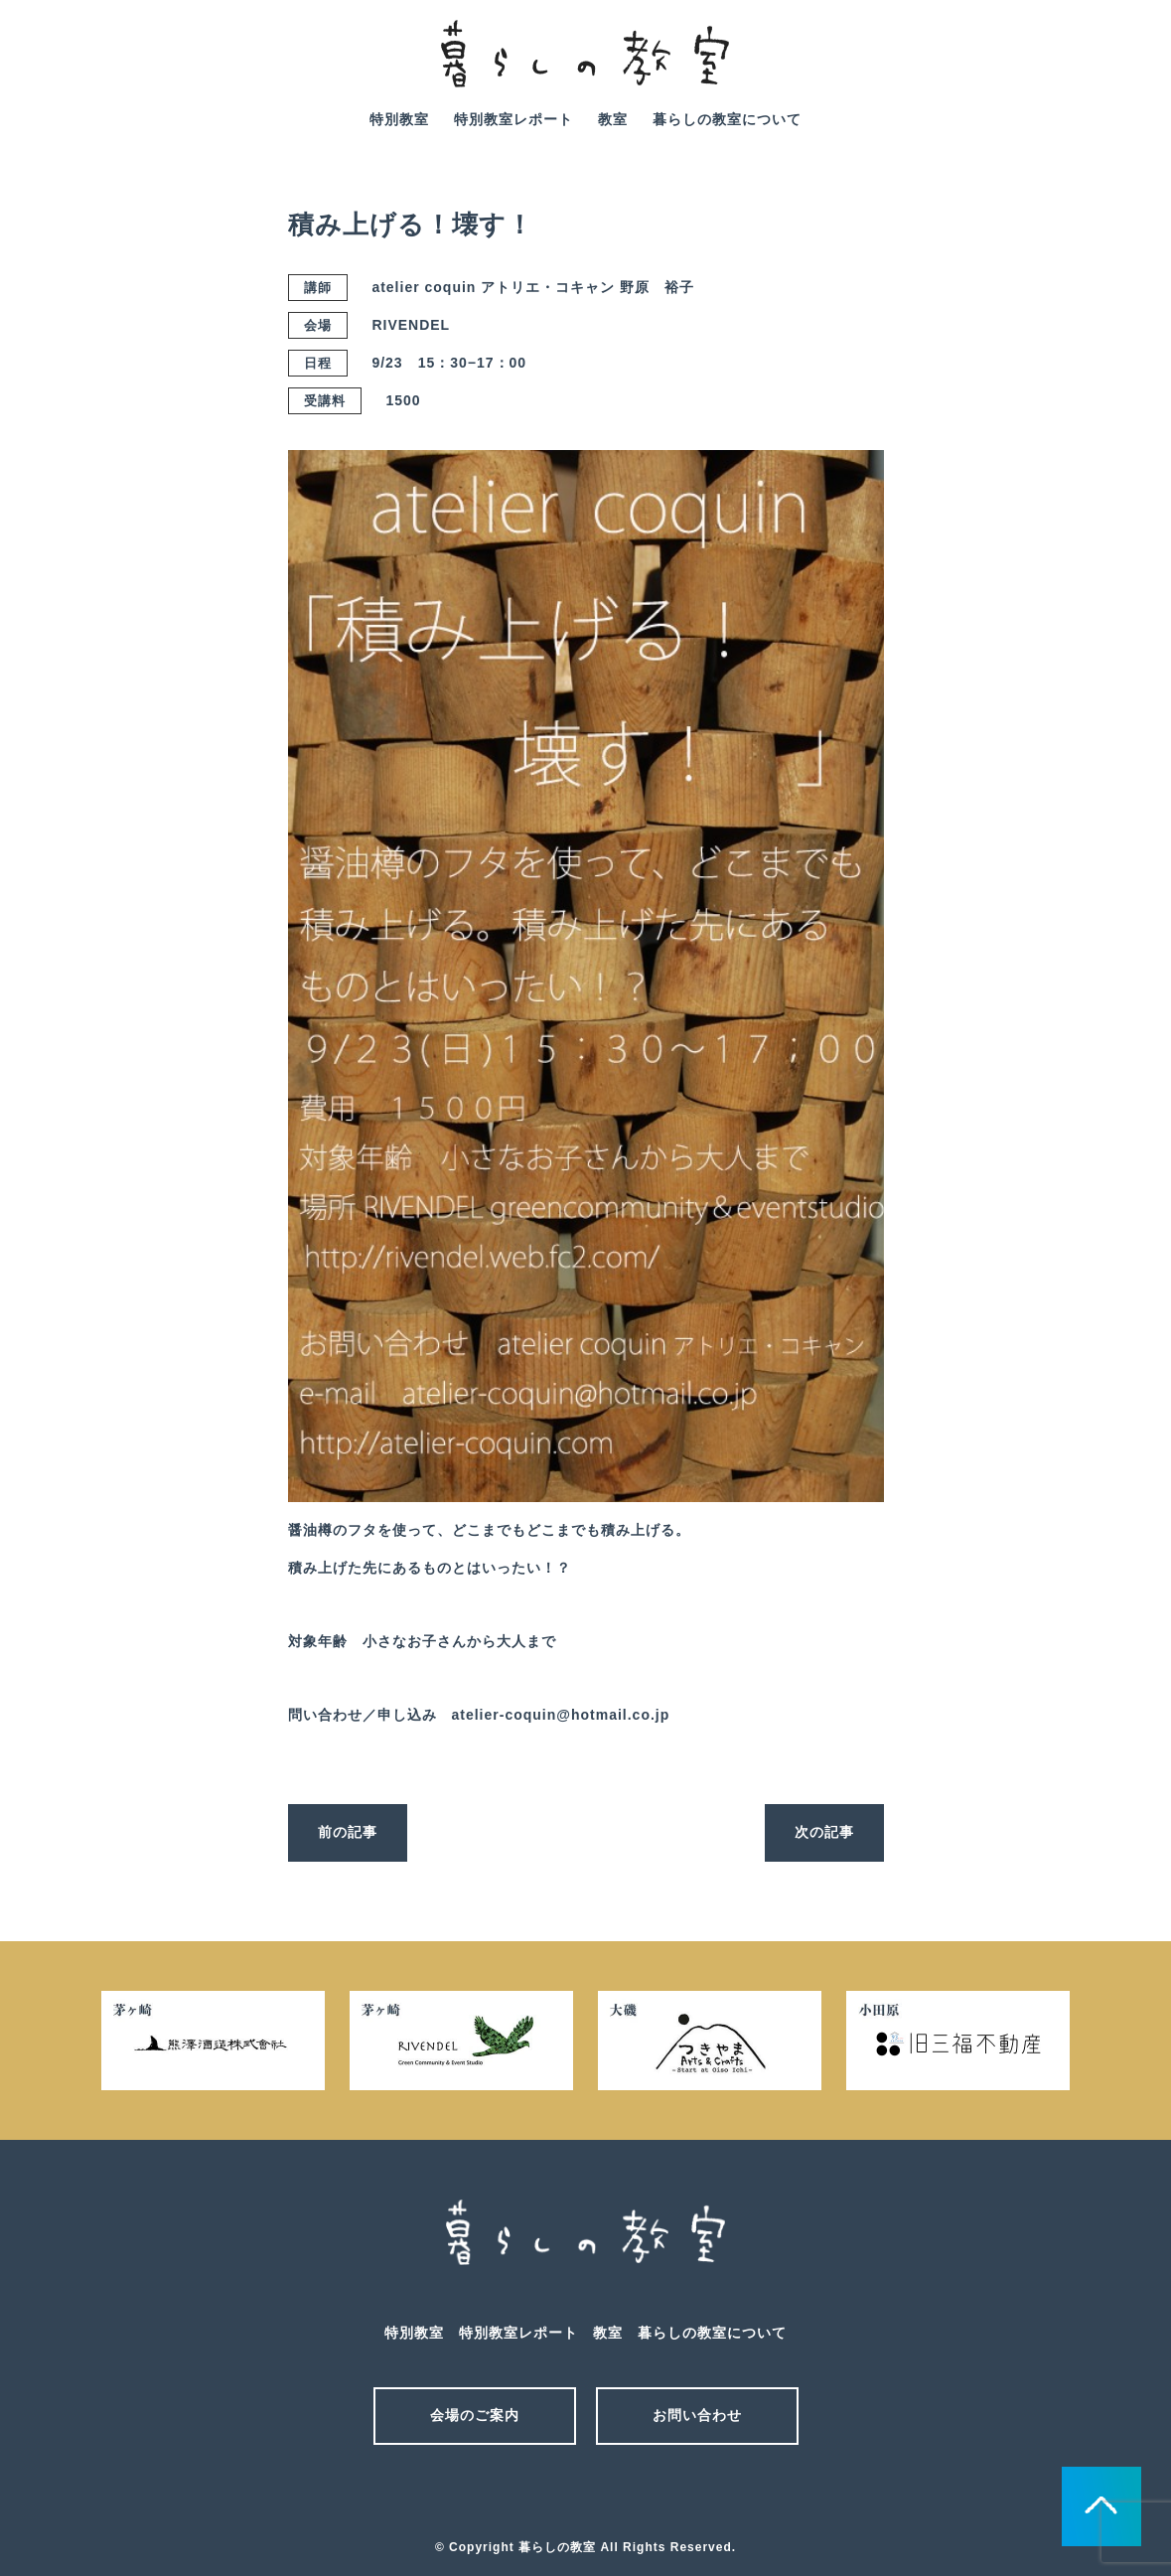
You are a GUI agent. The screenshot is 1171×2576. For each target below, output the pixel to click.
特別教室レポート (513, 119)
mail (1067, 67)
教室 (613, 119)
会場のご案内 (474, 2415)
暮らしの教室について (727, 119)
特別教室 (399, 119)
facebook (1122, 67)
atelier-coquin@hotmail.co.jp (561, 1715)
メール (551, 2494)
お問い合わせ (697, 2415)
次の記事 (824, 1832)
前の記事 (347, 1832)
